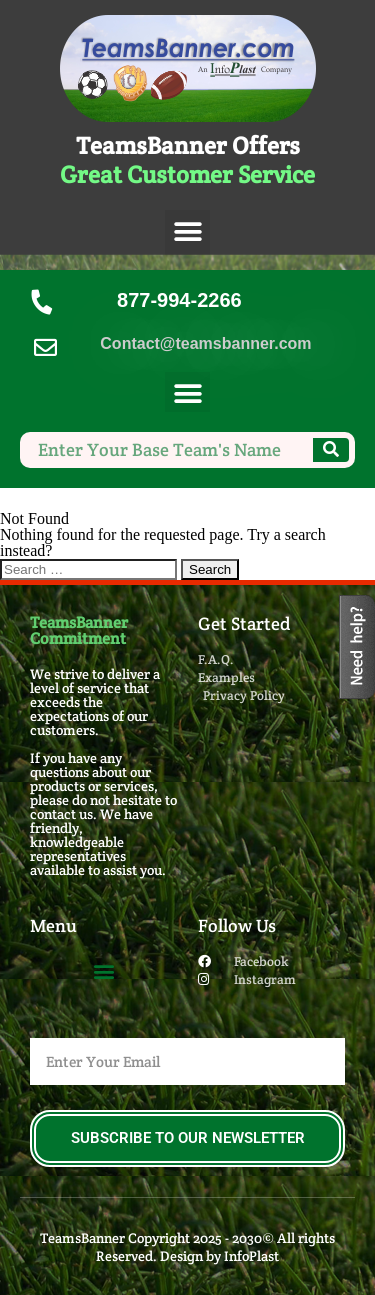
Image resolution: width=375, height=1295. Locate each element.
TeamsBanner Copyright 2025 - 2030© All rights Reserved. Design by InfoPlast (187, 1247)
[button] (187, 232)
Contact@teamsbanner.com (205, 343)
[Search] (331, 450)
